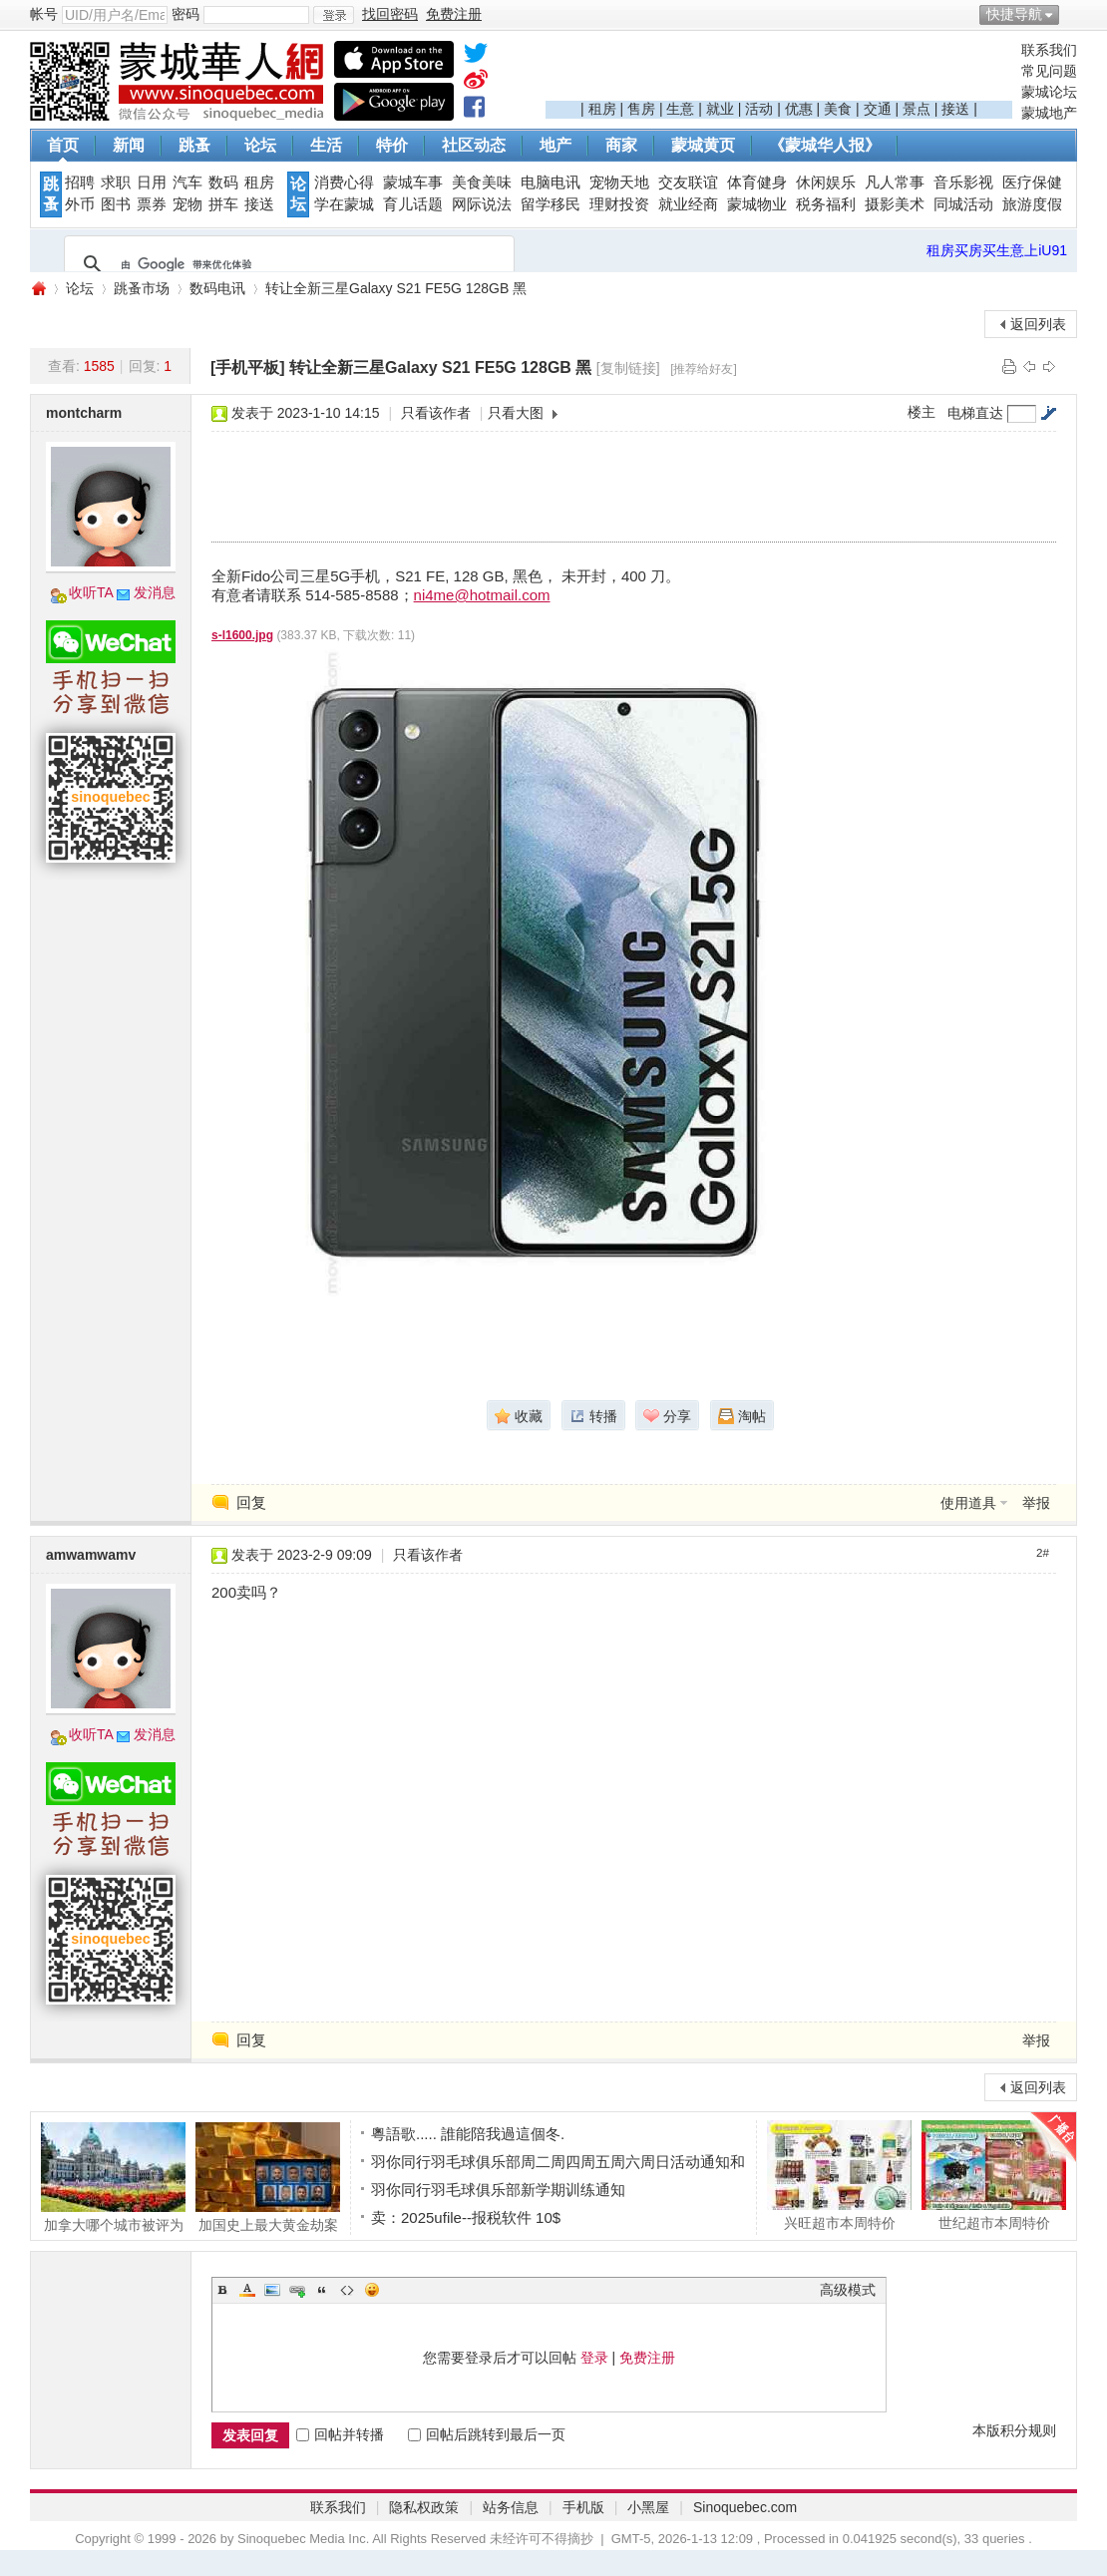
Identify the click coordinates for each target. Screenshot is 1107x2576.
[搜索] (286, 264)
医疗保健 (1032, 182)
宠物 (187, 204)
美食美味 (482, 182)
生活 (326, 145)
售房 (641, 109)
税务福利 (826, 204)
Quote (322, 2290)
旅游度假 (1032, 204)
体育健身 (757, 182)
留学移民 (550, 204)
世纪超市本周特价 (994, 2175)
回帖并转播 (340, 2434)
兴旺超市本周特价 (839, 2175)
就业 (720, 109)
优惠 (799, 109)
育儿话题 (413, 204)
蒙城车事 (413, 182)
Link (297, 2290)
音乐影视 (963, 182)
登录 (594, 2358)
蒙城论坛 (1049, 92)
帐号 (44, 14)
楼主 (921, 412)
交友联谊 (688, 182)
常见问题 (1049, 71)
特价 (392, 145)
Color (247, 2290)
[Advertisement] (779, 71)
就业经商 (688, 204)
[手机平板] (247, 367)
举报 (1036, 1503)
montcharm (84, 413)
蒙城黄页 (703, 145)
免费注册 (647, 2358)
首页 (63, 145)
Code (347, 2290)
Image (272, 2290)
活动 (759, 109)
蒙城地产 (1049, 113)
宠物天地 (619, 182)
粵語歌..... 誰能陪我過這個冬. (467, 2133)
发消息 (155, 592)
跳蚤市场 (142, 288)
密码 (185, 14)
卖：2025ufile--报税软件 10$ (465, 2217)
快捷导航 (1014, 14)
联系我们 (1049, 50)
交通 (878, 109)
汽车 (187, 182)
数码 (223, 182)
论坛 (260, 145)
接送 (955, 109)
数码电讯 (217, 288)
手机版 (583, 2507)
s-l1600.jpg (242, 635)
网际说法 (482, 204)
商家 (621, 145)
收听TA (91, 592)
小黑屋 (648, 2507)
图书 (116, 204)
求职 (116, 182)
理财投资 (619, 204)
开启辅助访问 (1072, 14)
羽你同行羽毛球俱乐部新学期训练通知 (498, 2189)
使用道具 (968, 1503)
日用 (152, 182)
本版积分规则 (1014, 2430)
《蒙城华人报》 (825, 145)
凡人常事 (894, 182)
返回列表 (1038, 324)
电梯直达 (975, 413)
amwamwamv (91, 1555)
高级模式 (848, 2290)
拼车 (223, 204)
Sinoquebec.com (745, 2507)
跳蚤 (194, 145)
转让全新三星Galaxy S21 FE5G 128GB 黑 (396, 288)
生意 (680, 109)
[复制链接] (628, 368)
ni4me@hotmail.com (482, 594)
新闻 (129, 145)
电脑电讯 (550, 182)
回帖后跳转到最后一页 (486, 2434)
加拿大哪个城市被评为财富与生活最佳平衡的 (113, 2177)
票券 (152, 204)
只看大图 (516, 413)
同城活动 (963, 204)
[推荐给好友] (703, 369)
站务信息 (511, 2507)
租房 (602, 109)
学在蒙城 (344, 204)
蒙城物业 (757, 204)
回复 (251, 1502)
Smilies (372, 2290)
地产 (555, 145)
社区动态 (474, 145)
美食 (838, 109)
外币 (80, 204)
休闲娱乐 (826, 182)
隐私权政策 (424, 2507)
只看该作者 (436, 413)
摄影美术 (894, 204)
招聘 (80, 182)
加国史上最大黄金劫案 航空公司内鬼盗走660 (267, 2177)
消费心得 (344, 182)
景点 (916, 109)
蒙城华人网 (38, 288)
